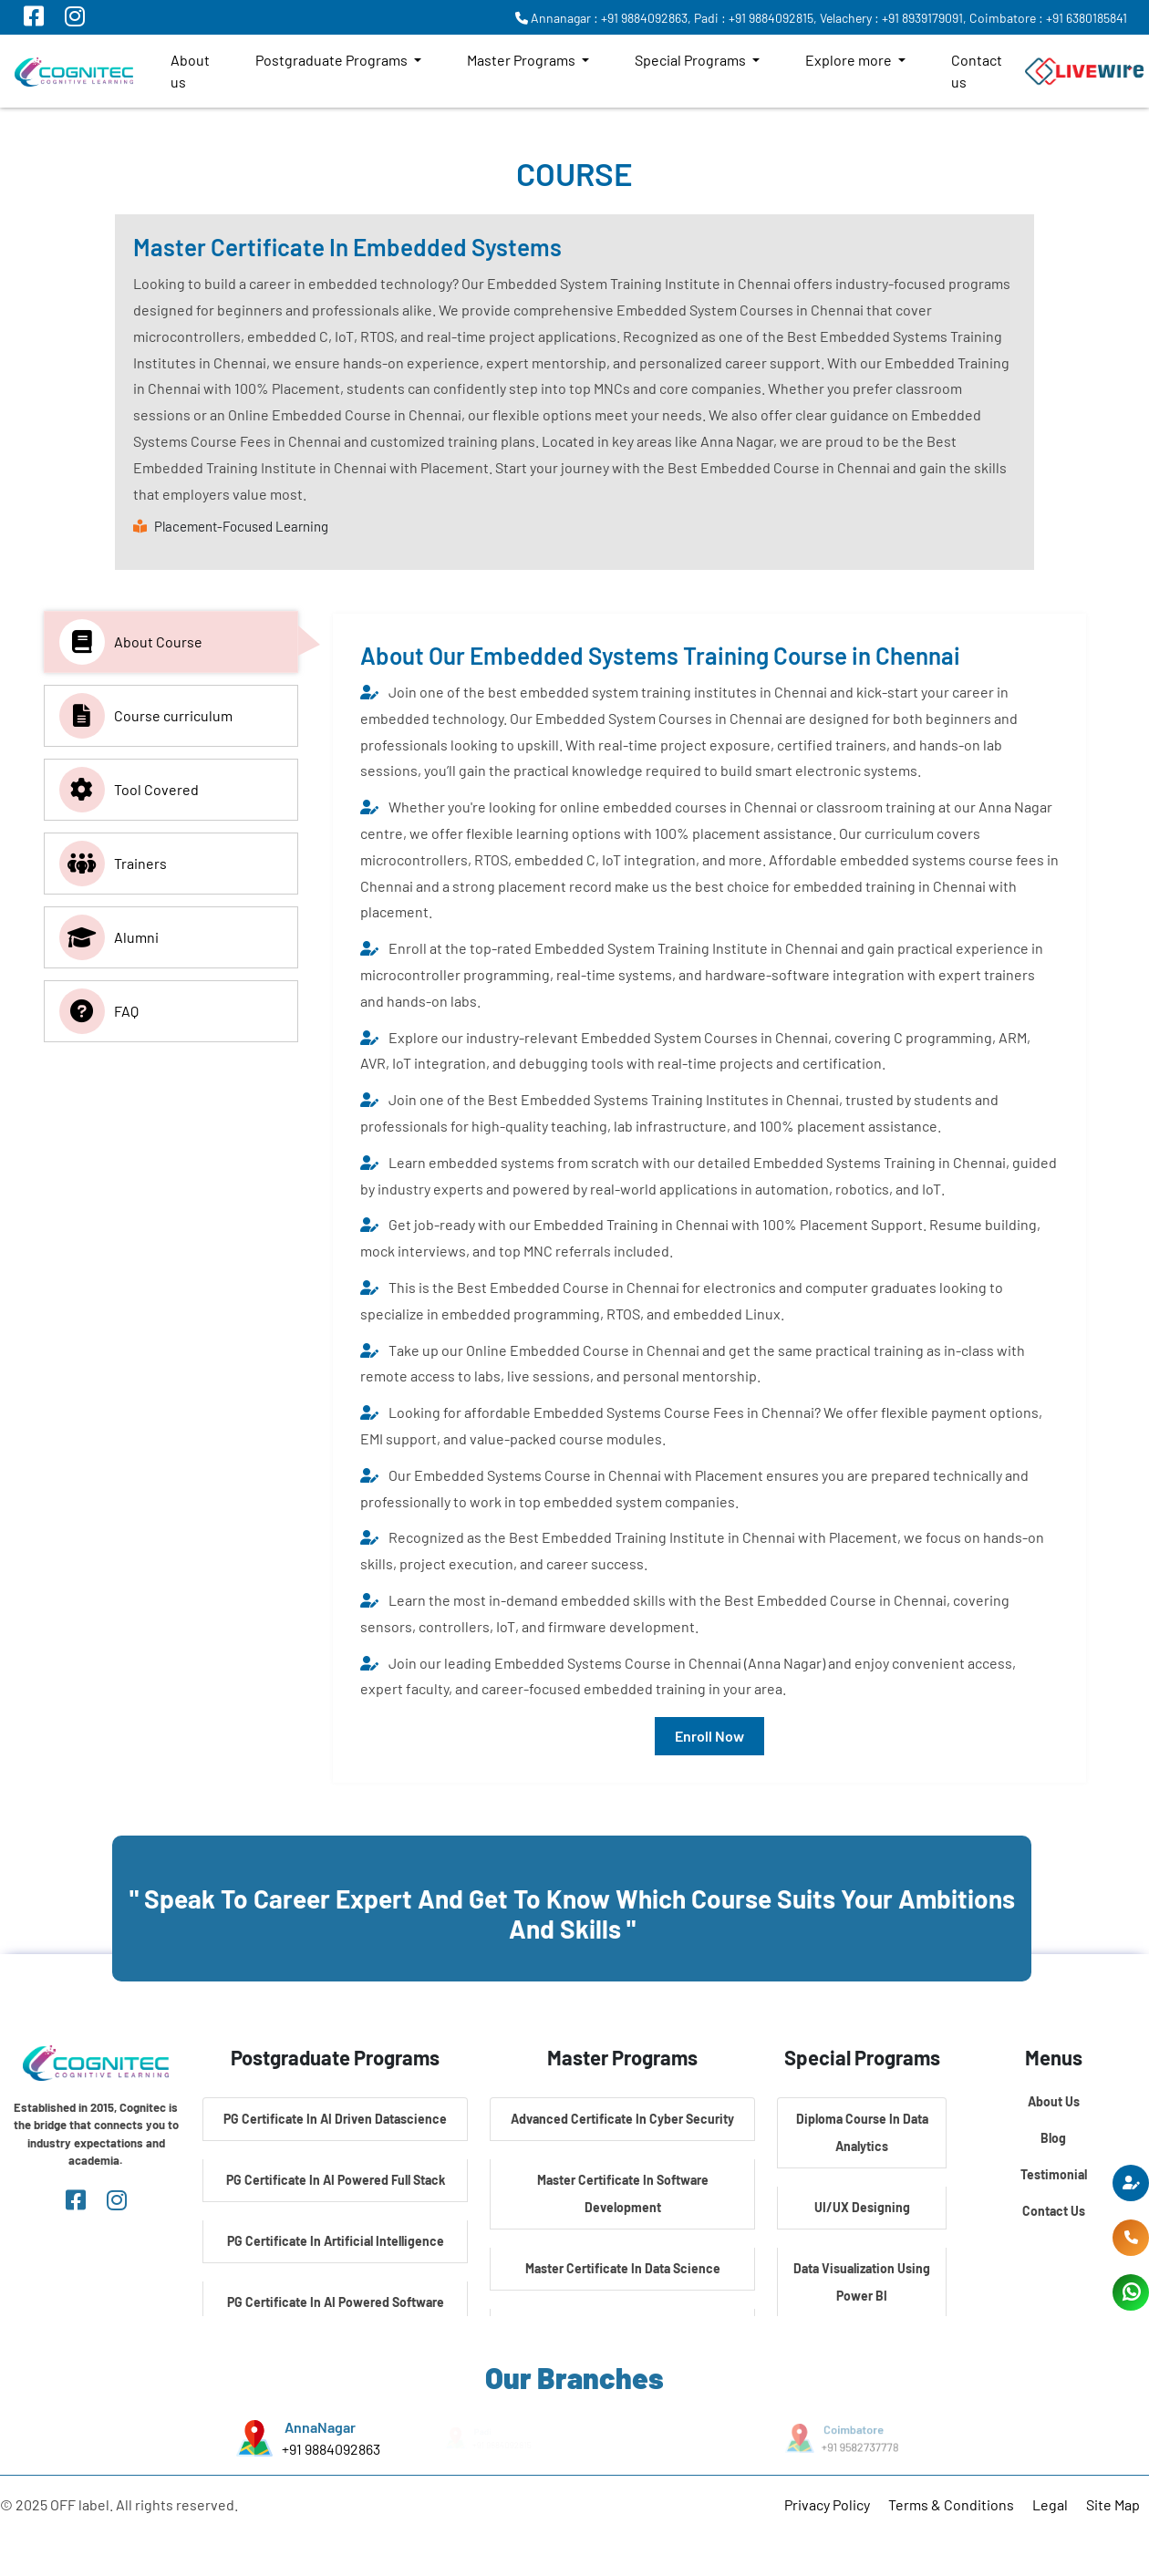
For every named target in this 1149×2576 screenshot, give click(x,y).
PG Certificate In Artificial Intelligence (335, 2241)
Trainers (113, 863)
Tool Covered (129, 789)
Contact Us (1053, 2211)
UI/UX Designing (862, 2207)
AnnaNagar (319, 2427)
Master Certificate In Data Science (622, 2268)
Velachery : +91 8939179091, (893, 18)
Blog (1053, 2138)
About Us (1054, 2101)
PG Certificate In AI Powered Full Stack (335, 2180)
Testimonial (1053, 2174)
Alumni (109, 937)
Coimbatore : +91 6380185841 (1048, 18)
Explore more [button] (850, 59)
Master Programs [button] (522, 59)
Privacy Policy (827, 2504)
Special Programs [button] (692, 59)
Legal (1050, 2504)
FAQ (99, 1011)
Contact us (976, 70)
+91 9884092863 (330, 2448)
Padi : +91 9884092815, (755, 18)
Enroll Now (709, 1735)
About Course (130, 642)
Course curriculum (146, 716)
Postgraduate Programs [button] (332, 59)
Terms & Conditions (951, 2504)
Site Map (1113, 2504)
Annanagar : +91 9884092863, (603, 18)
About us (190, 70)
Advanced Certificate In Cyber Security (622, 2118)
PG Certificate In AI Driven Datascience (335, 2118)
